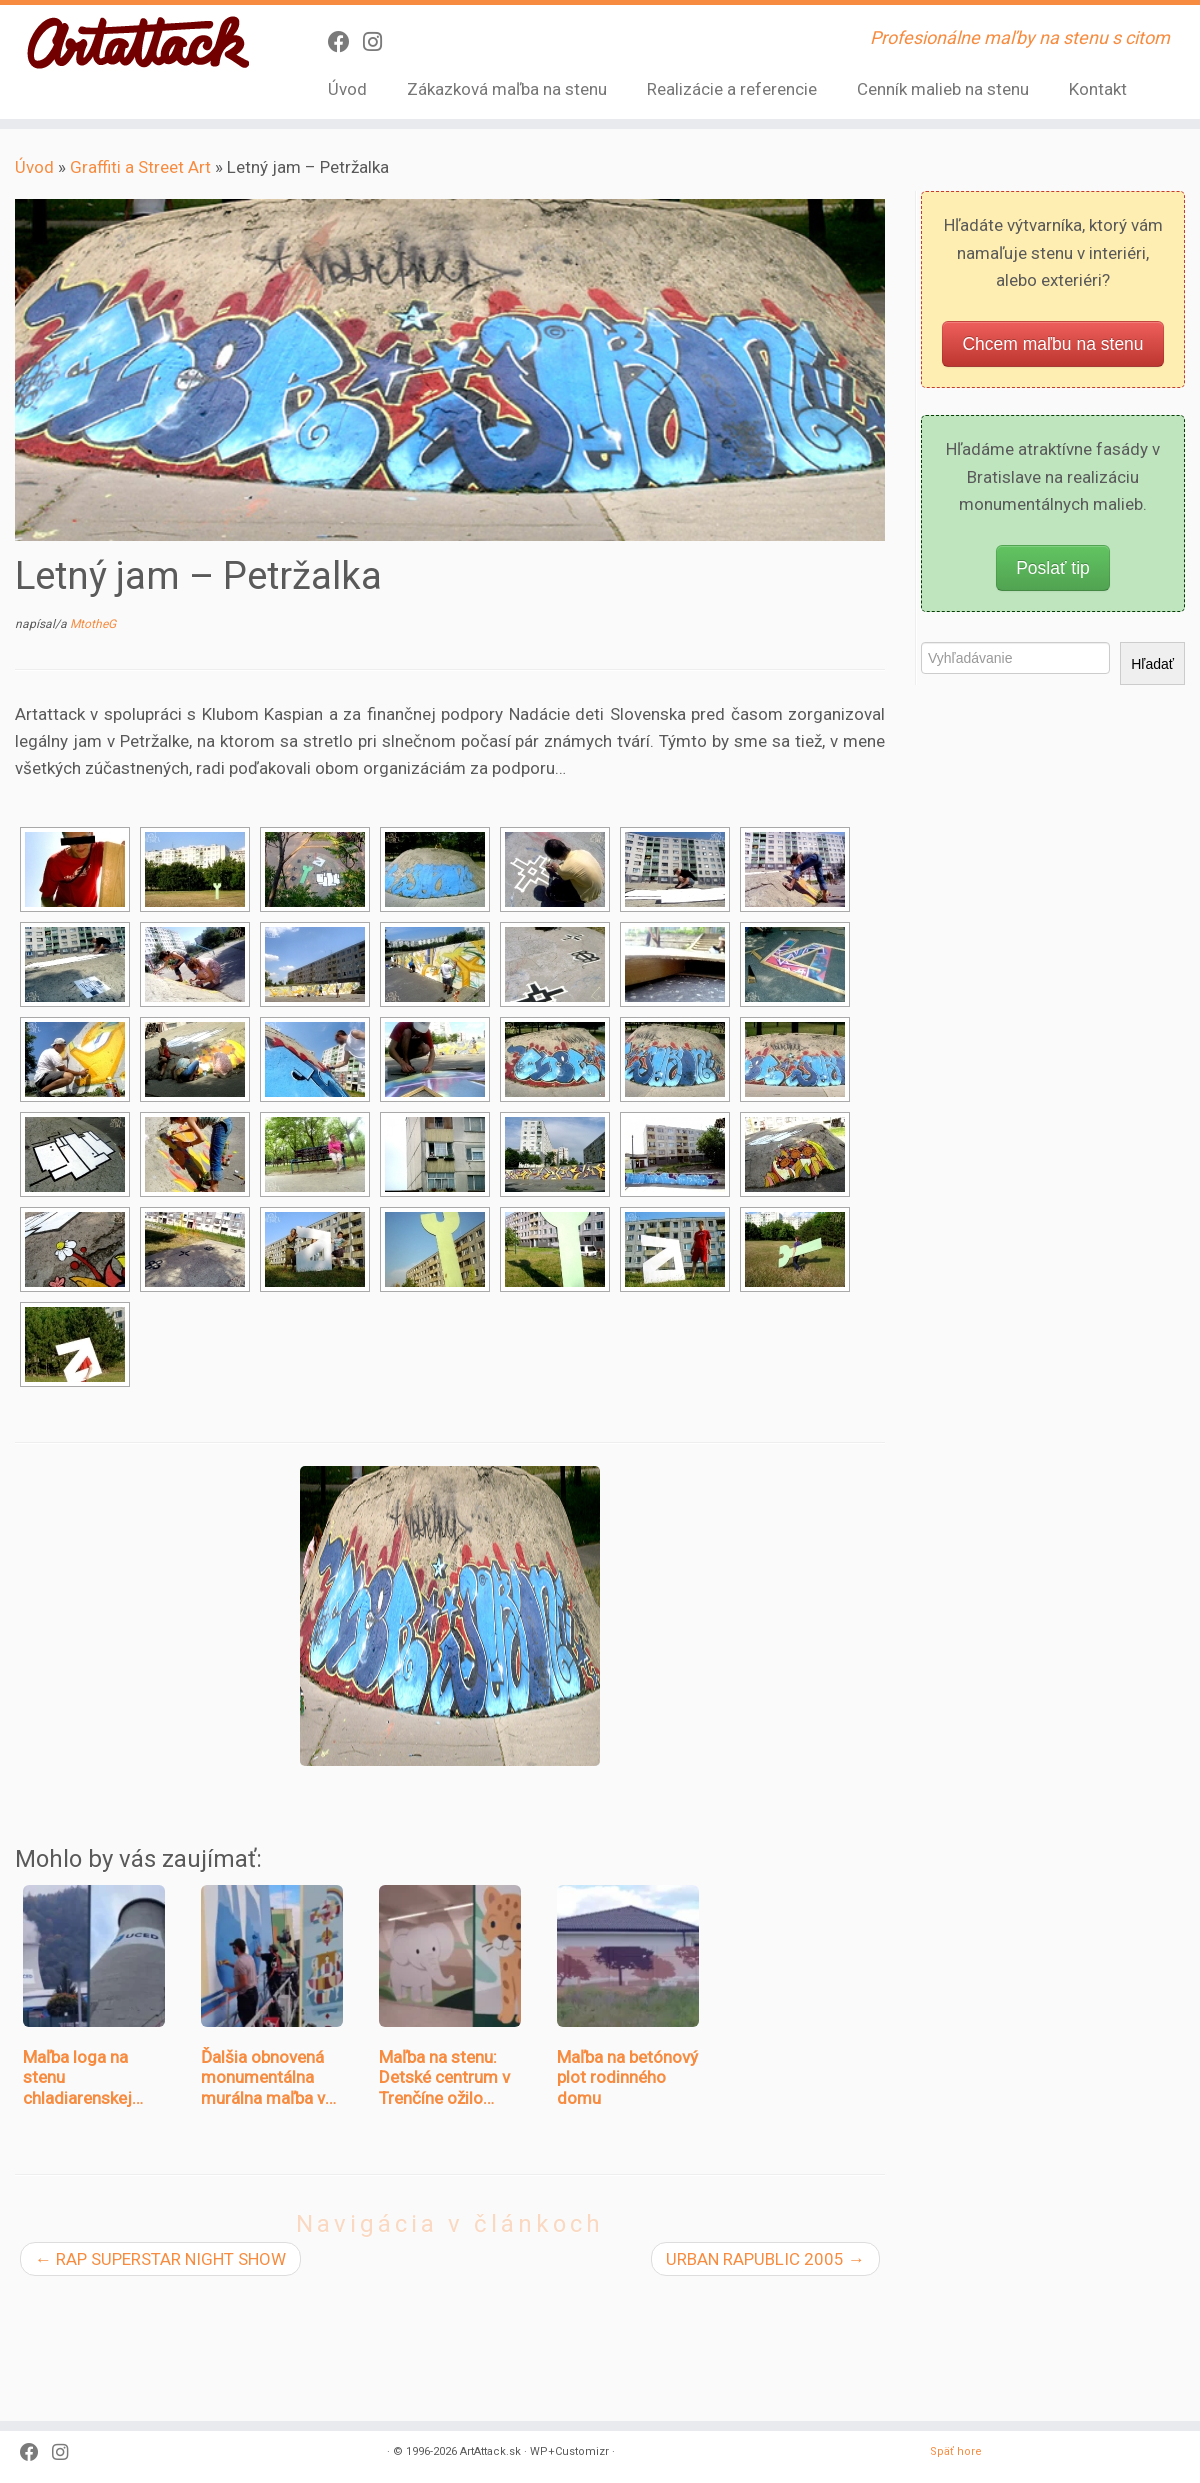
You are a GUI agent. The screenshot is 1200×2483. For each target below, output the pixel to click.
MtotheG (93, 624)
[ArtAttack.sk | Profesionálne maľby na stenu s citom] (138, 44)
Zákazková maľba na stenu (507, 89)
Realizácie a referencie (732, 89)
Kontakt (1098, 89)
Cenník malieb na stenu (943, 89)
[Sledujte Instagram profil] (379, 42)
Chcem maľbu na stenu (1052, 344)
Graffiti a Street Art (140, 167)
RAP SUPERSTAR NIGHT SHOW (160, 2259)
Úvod (347, 89)
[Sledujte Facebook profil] (345, 42)
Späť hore (956, 2351)
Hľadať (1152, 664)
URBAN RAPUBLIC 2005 (765, 2259)
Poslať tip (1053, 568)
